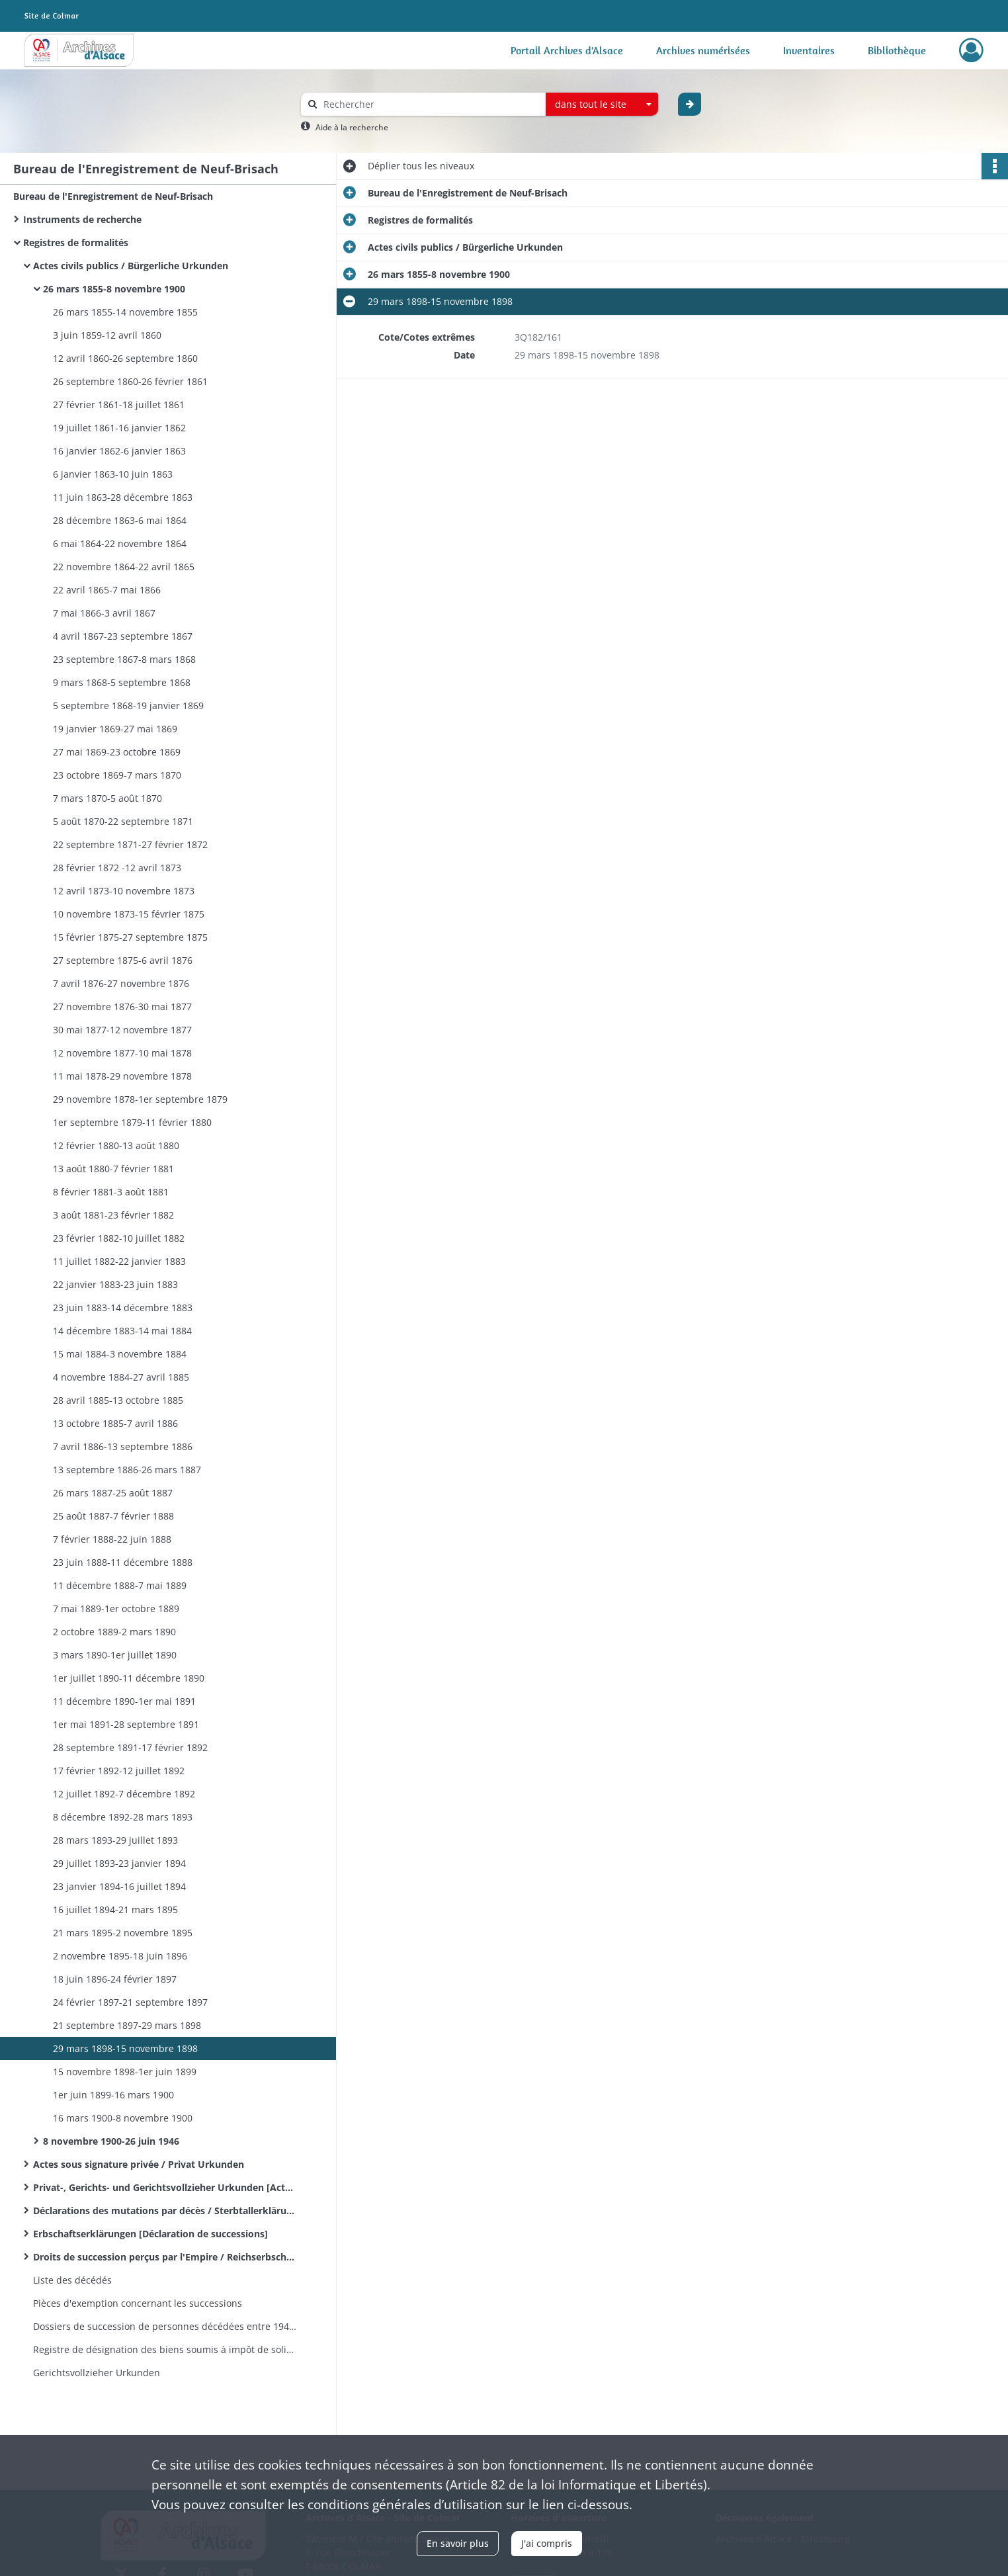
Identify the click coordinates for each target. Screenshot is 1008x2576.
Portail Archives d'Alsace (567, 50)
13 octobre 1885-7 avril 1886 (115, 1423)
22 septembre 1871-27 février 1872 (130, 844)
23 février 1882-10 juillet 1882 (119, 1238)
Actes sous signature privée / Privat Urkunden (138, 2164)
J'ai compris (546, 2543)
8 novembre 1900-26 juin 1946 (111, 2141)
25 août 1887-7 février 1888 (113, 1516)
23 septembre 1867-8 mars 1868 (124, 659)
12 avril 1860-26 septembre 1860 (125, 358)
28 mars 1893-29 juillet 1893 (115, 1840)
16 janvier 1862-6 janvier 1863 (119, 451)
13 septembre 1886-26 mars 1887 (127, 1469)
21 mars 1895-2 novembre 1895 (122, 1932)
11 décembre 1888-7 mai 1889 (120, 1585)
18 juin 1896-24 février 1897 (115, 1979)
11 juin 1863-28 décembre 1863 (122, 497)
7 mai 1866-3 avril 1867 (104, 613)
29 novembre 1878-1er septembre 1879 (140, 1099)
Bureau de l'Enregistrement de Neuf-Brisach (113, 196)
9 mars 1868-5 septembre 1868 (121, 682)
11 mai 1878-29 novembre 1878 (122, 1076)
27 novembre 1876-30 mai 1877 (122, 1006)
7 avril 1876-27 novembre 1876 (121, 983)
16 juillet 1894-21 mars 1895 (115, 1909)
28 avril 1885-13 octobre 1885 (118, 1400)
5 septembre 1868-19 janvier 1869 (128, 705)
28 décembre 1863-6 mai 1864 (120, 520)
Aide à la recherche (351, 127)
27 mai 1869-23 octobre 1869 (117, 752)
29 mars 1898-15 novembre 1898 (125, 2048)
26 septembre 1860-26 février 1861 (130, 381)
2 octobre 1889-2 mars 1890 (114, 1631)
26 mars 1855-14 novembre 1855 (125, 312)
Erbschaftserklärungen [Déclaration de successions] (150, 2233)
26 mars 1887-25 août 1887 (113, 1492)
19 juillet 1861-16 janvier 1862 (119, 427)
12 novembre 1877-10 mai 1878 (122, 1053)
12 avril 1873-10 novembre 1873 (123, 890)
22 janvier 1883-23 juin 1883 (115, 1284)
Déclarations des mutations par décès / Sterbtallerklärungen (165, 2210)
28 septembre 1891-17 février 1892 (130, 1747)
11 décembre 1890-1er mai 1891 (124, 1701)
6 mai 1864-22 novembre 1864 (120, 543)
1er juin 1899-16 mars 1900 (113, 2094)
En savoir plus (458, 2543)
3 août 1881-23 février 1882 (113, 1215)
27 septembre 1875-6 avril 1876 (122, 960)
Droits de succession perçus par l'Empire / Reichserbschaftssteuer (165, 2257)
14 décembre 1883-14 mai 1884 (122, 1330)
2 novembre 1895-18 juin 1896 (120, 1956)
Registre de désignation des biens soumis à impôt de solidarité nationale (165, 2349)
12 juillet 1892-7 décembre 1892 (124, 1793)
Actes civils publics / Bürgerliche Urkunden (130, 265)
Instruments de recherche (82, 219)
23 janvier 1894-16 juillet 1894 (119, 1886)
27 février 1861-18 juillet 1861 (119, 404)
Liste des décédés (72, 2280)
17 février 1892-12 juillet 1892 (119, 1770)
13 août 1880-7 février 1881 (113, 1168)
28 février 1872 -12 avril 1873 (117, 867)
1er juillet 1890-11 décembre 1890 (128, 1678)
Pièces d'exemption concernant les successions (137, 2303)
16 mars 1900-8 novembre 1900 (122, 2118)
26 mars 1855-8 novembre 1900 (114, 288)
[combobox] (602, 104)
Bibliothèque (897, 50)
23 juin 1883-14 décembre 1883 (122, 1307)
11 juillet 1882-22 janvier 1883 (119, 1261)
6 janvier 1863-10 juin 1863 (113, 474)
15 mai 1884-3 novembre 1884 (120, 1354)
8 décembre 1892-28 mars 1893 (122, 1817)
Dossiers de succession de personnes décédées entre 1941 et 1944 (165, 2326)
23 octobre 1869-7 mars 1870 (117, 775)
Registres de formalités (75, 242)
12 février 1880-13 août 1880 (116, 1145)
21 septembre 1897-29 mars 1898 (127, 2025)
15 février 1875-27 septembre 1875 (130, 937)
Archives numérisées (703, 50)
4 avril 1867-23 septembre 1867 (122, 636)
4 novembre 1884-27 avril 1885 (121, 1377)
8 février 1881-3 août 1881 (111, 1191)
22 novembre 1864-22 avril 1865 (123, 566)
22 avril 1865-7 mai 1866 (107, 589)
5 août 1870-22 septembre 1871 (123, 821)
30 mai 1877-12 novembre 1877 (122, 1029)
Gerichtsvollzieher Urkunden (96, 2372)
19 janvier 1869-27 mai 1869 (115, 728)
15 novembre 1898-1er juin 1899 (124, 2071)
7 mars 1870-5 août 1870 (107, 798)
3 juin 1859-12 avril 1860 (107, 335)
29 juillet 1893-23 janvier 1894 (119, 1863)
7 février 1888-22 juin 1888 (112, 1539)
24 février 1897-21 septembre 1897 (130, 2002)
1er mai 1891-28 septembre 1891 (126, 1724)
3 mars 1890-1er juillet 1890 (115, 1655)
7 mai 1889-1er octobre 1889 (116, 1608)
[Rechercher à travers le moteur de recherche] (429, 104)
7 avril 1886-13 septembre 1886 (122, 1446)
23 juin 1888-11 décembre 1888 (122, 1562)
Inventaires (809, 50)
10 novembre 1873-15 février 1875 (128, 914)
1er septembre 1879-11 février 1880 (132, 1122)
